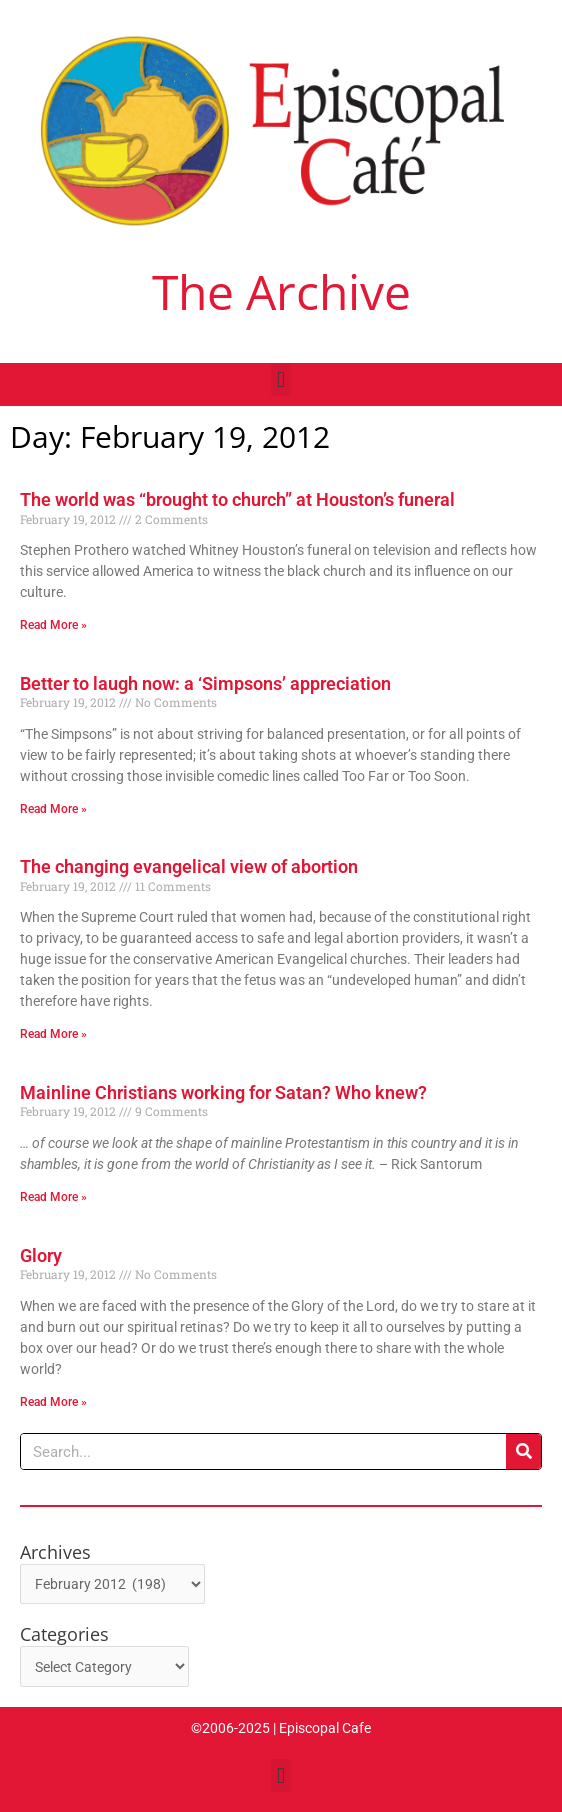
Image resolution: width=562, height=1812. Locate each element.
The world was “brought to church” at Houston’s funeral (237, 499)
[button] (280, 379)
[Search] (523, 1451)
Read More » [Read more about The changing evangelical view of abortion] (53, 1034)
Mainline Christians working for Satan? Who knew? (223, 1092)
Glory (41, 1255)
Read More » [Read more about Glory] (53, 1402)
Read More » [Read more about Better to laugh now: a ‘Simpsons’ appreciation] (53, 809)
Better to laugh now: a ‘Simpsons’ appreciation (205, 683)
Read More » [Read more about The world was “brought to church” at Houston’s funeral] (53, 625)
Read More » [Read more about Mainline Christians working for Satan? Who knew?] (53, 1197)
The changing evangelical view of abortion (189, 866)
